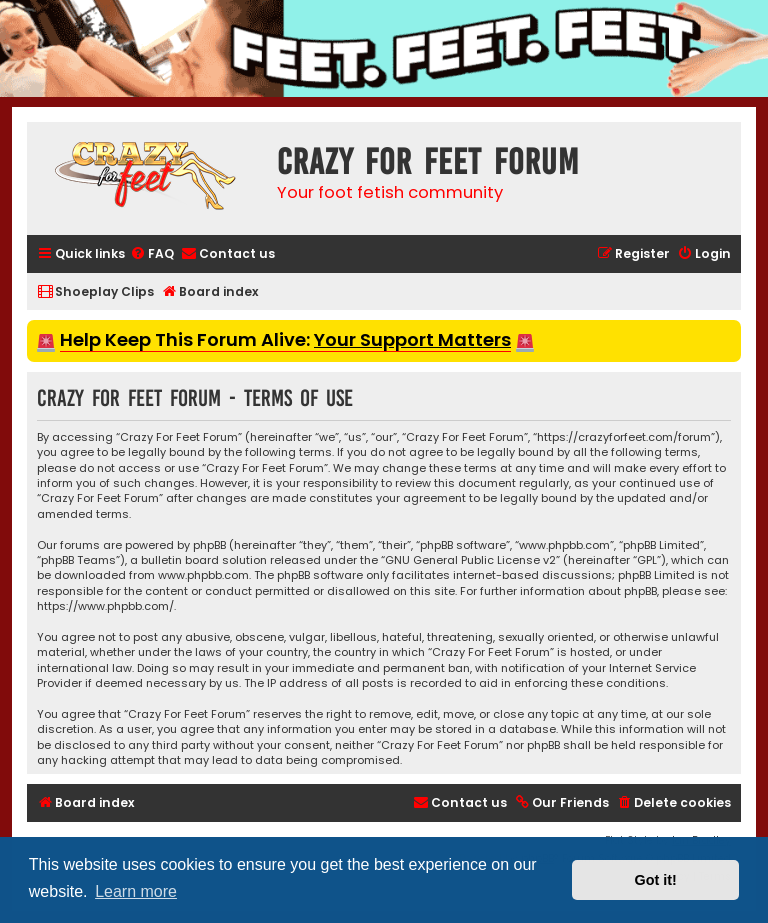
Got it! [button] (656, 880)
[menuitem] (152, 254)
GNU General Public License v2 (470, 560)
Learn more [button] (136, 891)
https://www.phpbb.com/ (105, 606)
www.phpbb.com (203, 575)
